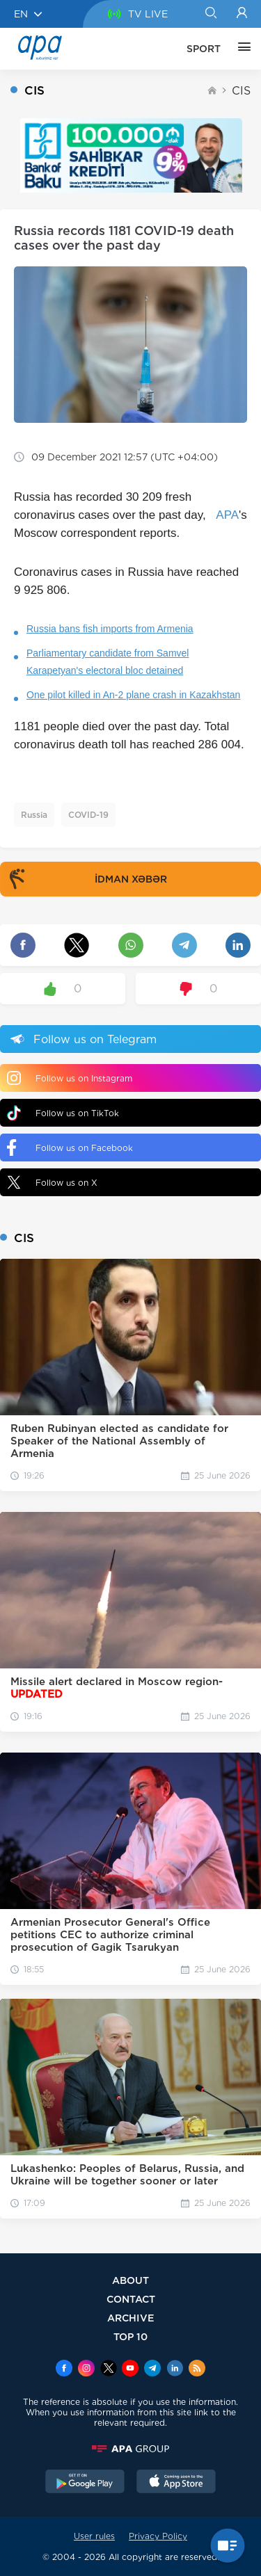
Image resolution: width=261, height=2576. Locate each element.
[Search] (210, 14)
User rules (94, 2536)
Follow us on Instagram (69, 1078)
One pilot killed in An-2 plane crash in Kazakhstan (133, 694)
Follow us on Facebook (70, 1147)
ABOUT (130, 2280)
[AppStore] (176, 2483)
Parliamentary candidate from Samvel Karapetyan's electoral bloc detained (107, 661)
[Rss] (197, 2369)
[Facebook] (64, 2369)
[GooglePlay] (85, 2483)
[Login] (242, 14)
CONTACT (130, 2299)
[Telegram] (152, 2369)
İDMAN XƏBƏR (85, 879)
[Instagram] (86, 2369)
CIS (241, 90)
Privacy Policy (158, 2536)
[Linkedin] (174, 2369)
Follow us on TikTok (63, 1113)
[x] (108, 2369)
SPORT (204, 48)
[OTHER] (241, 49)
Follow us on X (52, 1182)
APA (227, 515)
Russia (34, 815)
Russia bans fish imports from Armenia (109, 628)
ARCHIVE (131, 2318)
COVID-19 (88, 815)
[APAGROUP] (130, 2448)
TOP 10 (130, 2336)
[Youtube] (130, 2369)
